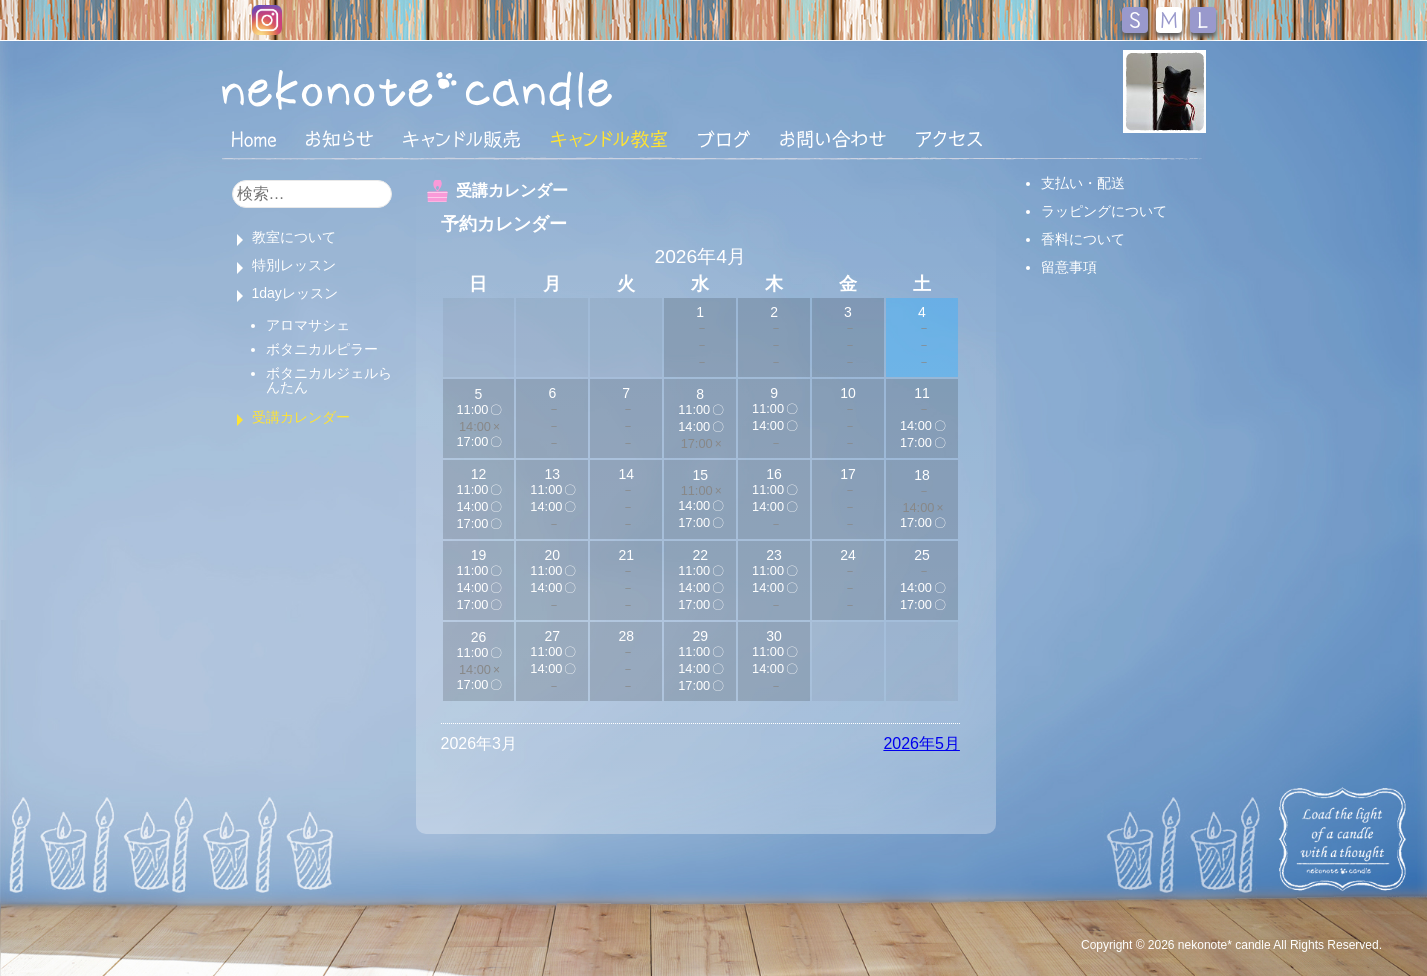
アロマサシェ (308, 325)
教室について (294, 237)
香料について (1083, 239)
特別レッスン (294, 265)
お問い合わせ (833, 139)
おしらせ (339, 139)
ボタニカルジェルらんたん (329, 380)
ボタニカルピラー (322, 349)
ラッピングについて (1104, 211)
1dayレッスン (295, 293)
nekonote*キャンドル (478, 89)
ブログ (724, 139)
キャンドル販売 (461, 139)
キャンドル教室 (609, 139)
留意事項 (1069, 267)
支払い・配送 (1083, 183)
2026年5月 (921, 743)
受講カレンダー (301, 417)
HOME (254, 138)
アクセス (949, 139)
